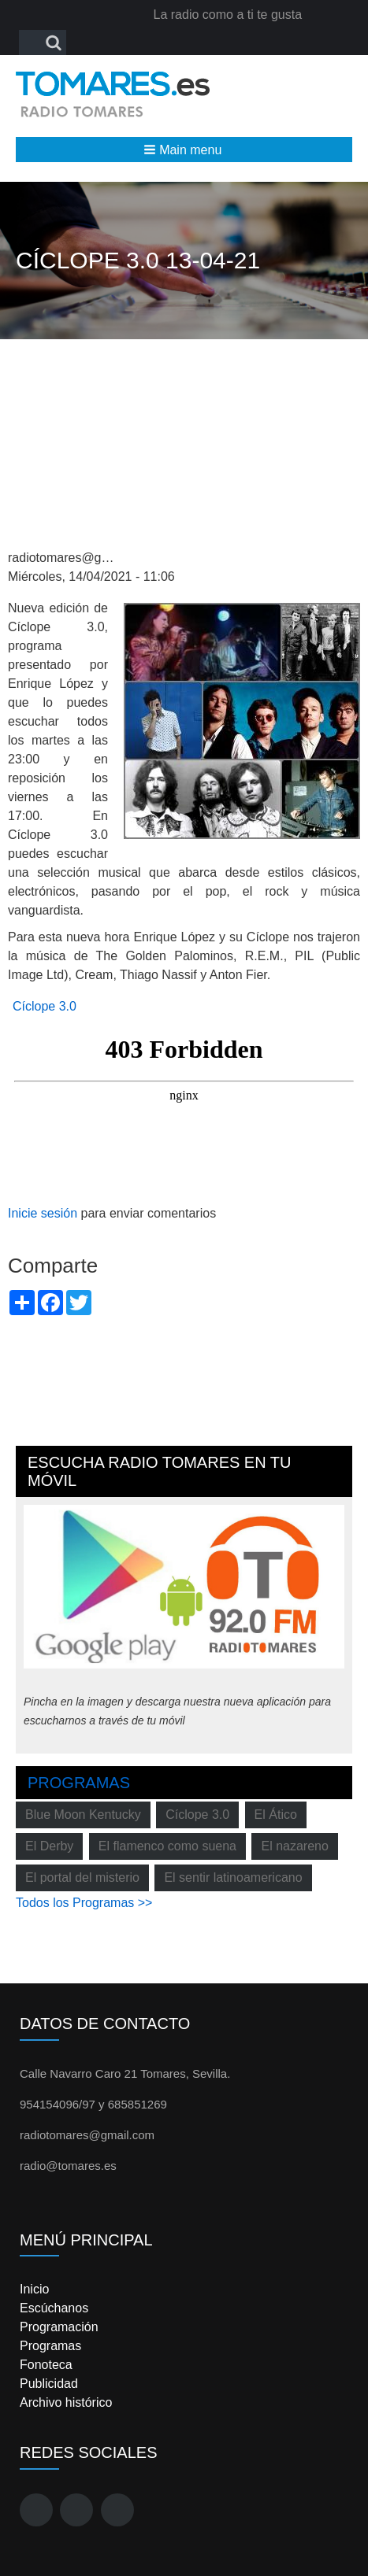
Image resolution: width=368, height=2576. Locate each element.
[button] (184, 149)
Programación (59, 2327)
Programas (79, 1782)
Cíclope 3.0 (44, 1006)
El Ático (276, 1814)
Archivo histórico (66, 2402)
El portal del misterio (82, 1877)
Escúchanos (54, 2308)
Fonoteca (46, 2364)
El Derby (49, 1846)
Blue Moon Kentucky (83, 1814)
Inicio (34, 2289)
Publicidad (49, 2383)
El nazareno (294, 1846)
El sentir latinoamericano (233, 1877)
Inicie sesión (42, 1213)
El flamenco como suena (167, 1846)
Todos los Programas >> (84, 1902)
